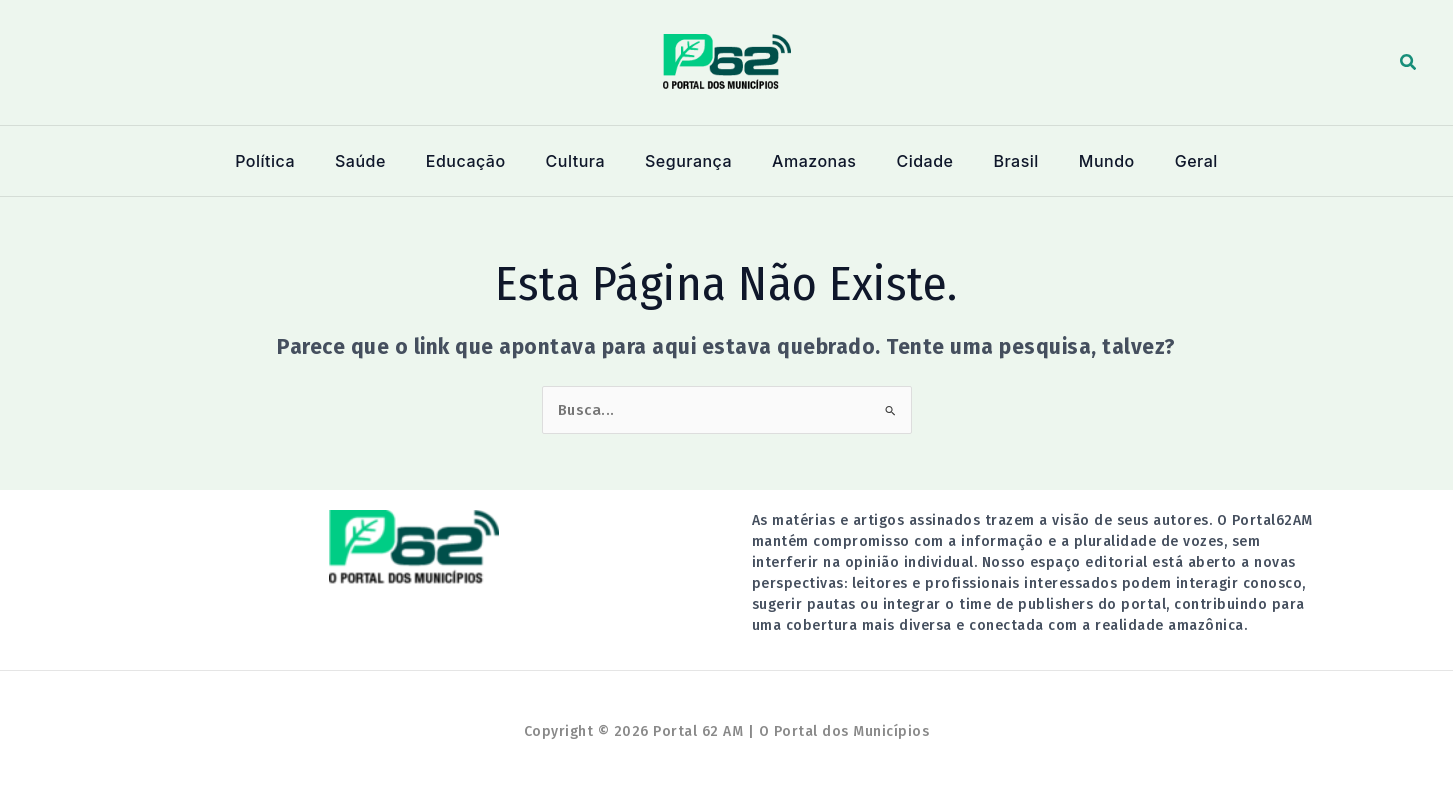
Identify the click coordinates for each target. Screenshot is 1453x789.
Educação (479, 161)
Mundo (1089, 161)
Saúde (380, 161)
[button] (1409, 63)
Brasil (1004, 161)
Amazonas (813, 161)
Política (290, 161)
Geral (1172, 161)
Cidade (918, 161)
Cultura (583, 161)
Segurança (692, 161)
